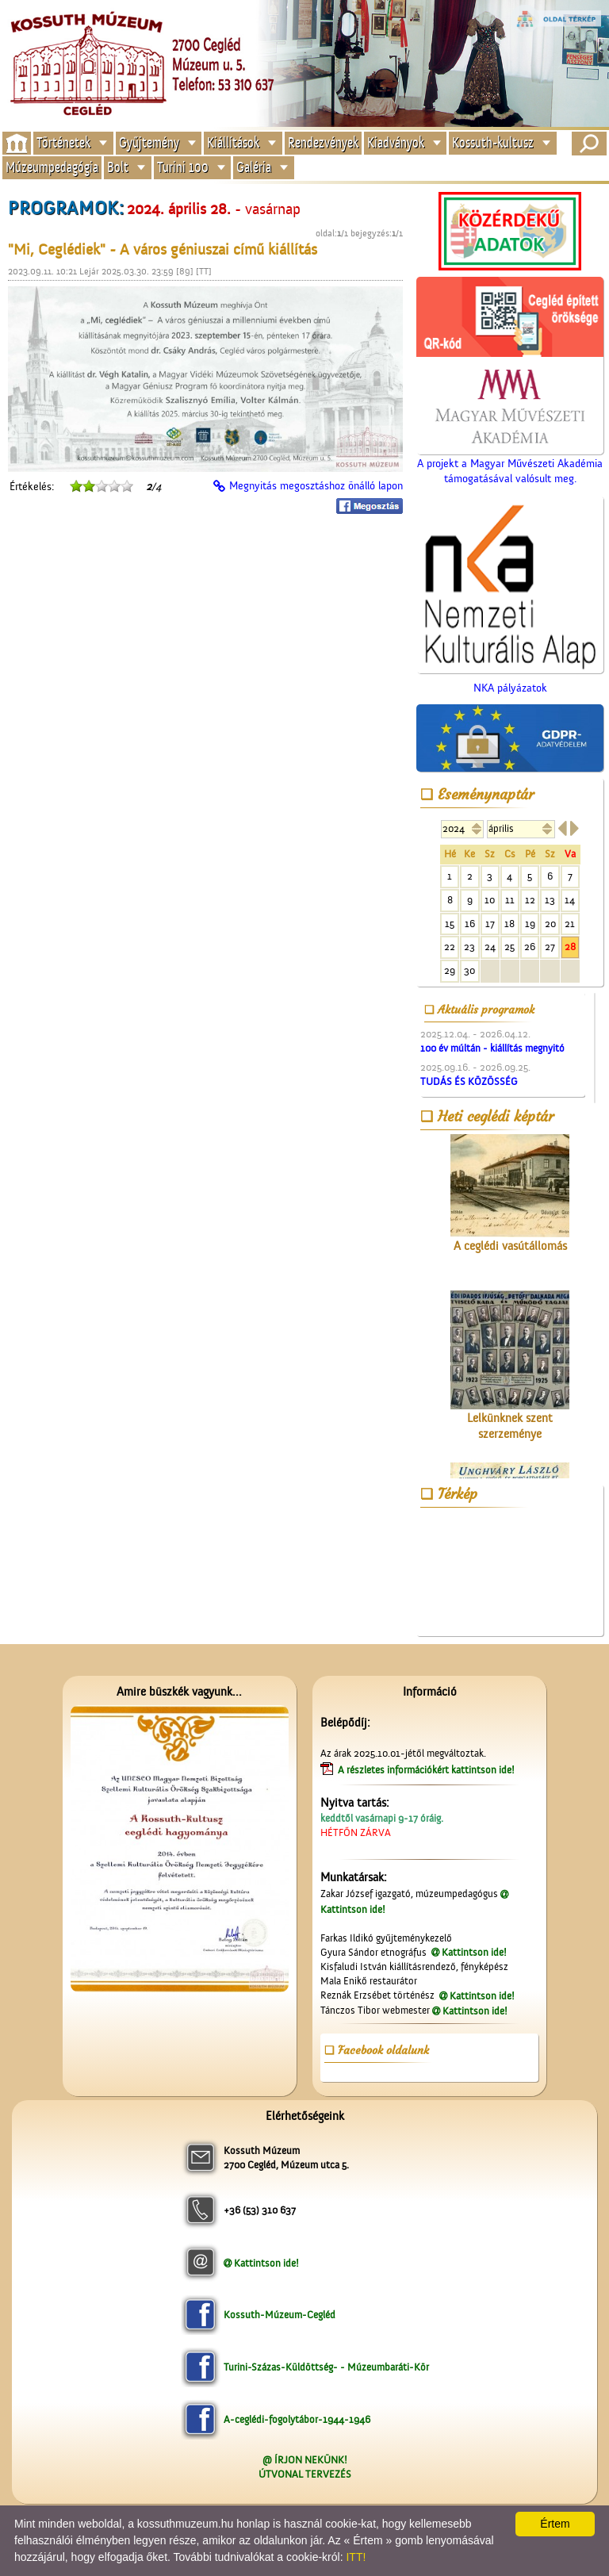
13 (550, 900)
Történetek (63, 142)
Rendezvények (323, 142)
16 (470, 924)
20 (550, 924)
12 (530, 900)
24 (490, 947)
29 (449, 970)
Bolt (117, 168)
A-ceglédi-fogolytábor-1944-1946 (297, 2419)
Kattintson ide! (474, 1952)
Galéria (253, 168)
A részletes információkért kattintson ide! (427, 1770)
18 (509, 924)
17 (490, 924)
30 (469, 970)
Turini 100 (183, 168)
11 (510, 900)
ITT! (356, 2557)
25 (509, 947)
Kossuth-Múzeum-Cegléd (279, 2315)
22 (449, 947)
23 (469, 947)
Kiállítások (233, 142)
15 (449, 924)
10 (490, 900)
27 (550, 947)
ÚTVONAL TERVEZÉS (305, 2474)
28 (570, 947)
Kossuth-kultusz (493, 142)
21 (570, 924)
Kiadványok (395, 142)
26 (529, 947)
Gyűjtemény (149, 142)
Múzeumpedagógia (52, 168)
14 (570, 900)
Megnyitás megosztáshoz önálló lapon (316, 486)
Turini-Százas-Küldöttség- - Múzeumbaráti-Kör (326, 2367)
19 (530, 924)
